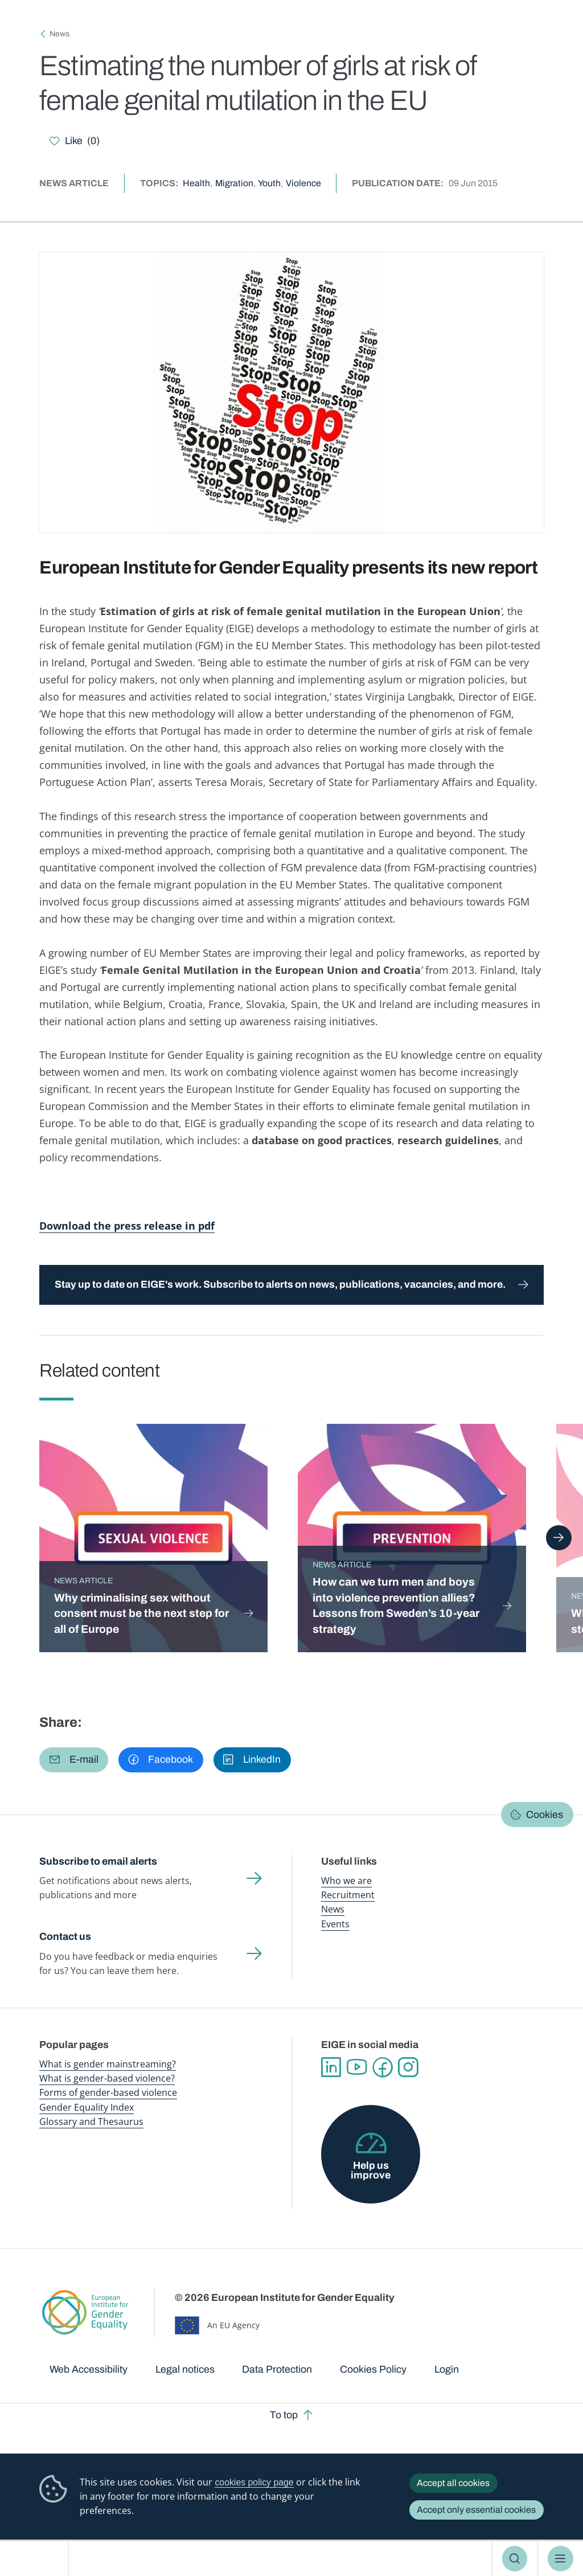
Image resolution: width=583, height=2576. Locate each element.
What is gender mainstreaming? (107, 2064)
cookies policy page (254, 2482)
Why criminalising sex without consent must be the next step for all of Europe (141, 1613)
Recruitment (348, 1895)
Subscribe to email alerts (98, 1861)
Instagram (408, 2067)
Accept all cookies (453, 2483)
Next (559, 1537)
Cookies (544, 1814)
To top (284, 2415)
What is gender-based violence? (107, 2078)
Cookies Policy (373, 2369)
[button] (73, 1759)
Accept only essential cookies (476, 2509)
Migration (234, 183)
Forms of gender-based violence (108, 2092)
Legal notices (185, 2369)
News (59, 34)
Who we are (346, 1880)
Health (196, 183)
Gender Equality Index (86, 2107)
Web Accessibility (89, 2369)
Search (515, 2558)
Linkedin (331, 2067)
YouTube (357, 2067)
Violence (303, 183)
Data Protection (277, 2369)
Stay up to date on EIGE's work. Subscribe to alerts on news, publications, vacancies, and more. (280, 1284)
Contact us (65, 1936)
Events (335, 1924)
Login (446, 2369)
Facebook (382, 2067)
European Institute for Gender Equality (39, 2558)
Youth (269, 183)
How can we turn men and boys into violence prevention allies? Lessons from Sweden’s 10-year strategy (396, 1605)
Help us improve (371, 2170)
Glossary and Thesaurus (91, 2121)
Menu (560, 2558)
